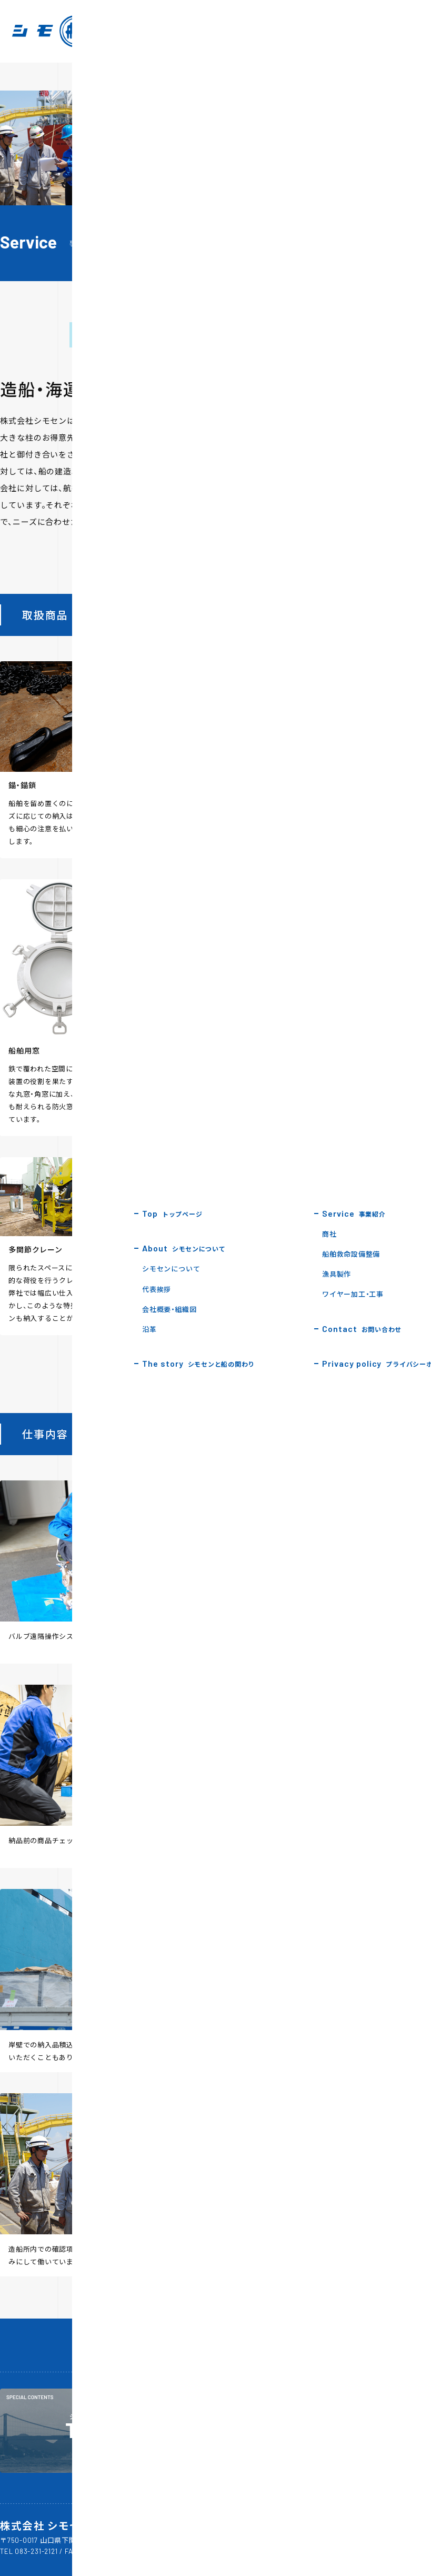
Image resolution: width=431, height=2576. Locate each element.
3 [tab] (346, 542)
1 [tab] (316, 542)
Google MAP (168, 2540)
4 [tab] (362, 542)
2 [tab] (331, 542)
